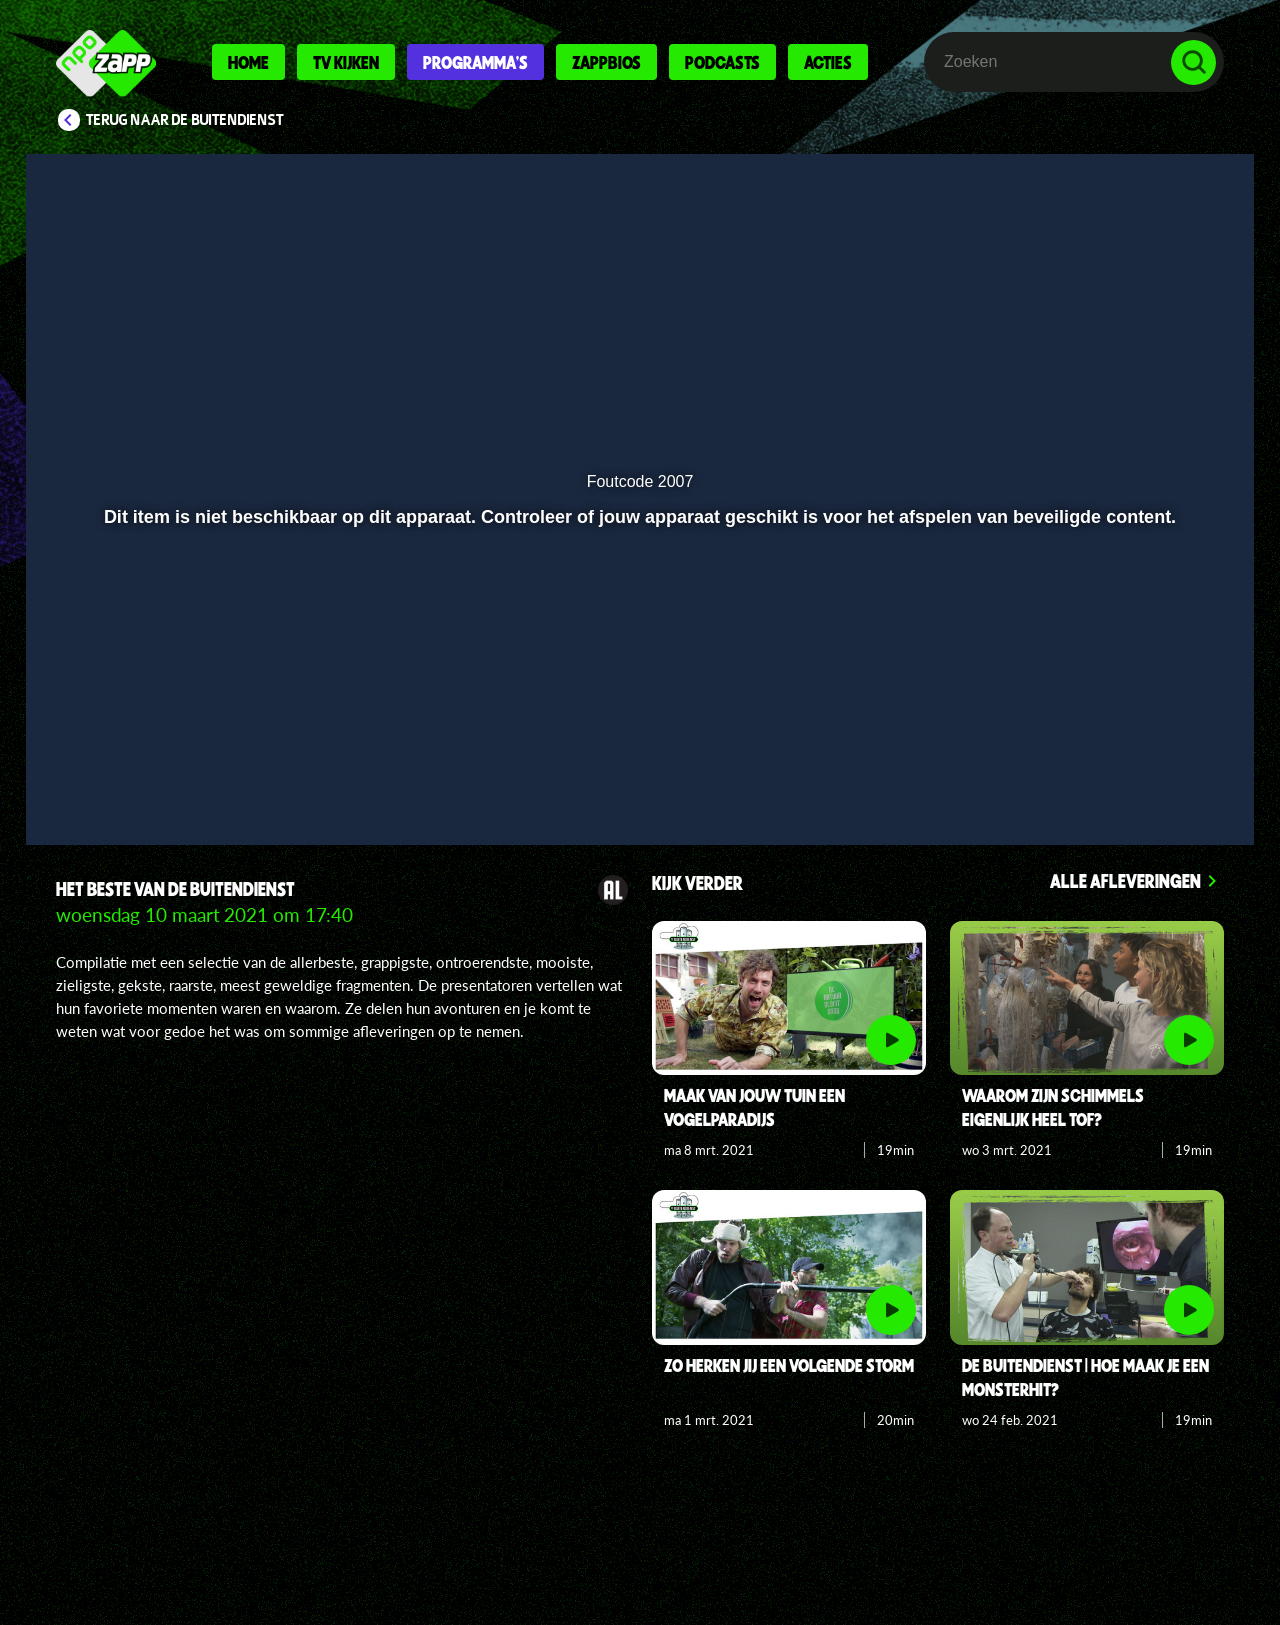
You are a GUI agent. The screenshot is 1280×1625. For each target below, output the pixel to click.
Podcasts (722, 62)
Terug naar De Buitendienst (185, 120)
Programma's (475, 62)
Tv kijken (346, 62)
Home (248, 62)
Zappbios (606, 62)
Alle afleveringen (1125, 880)
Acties (828, 62)
